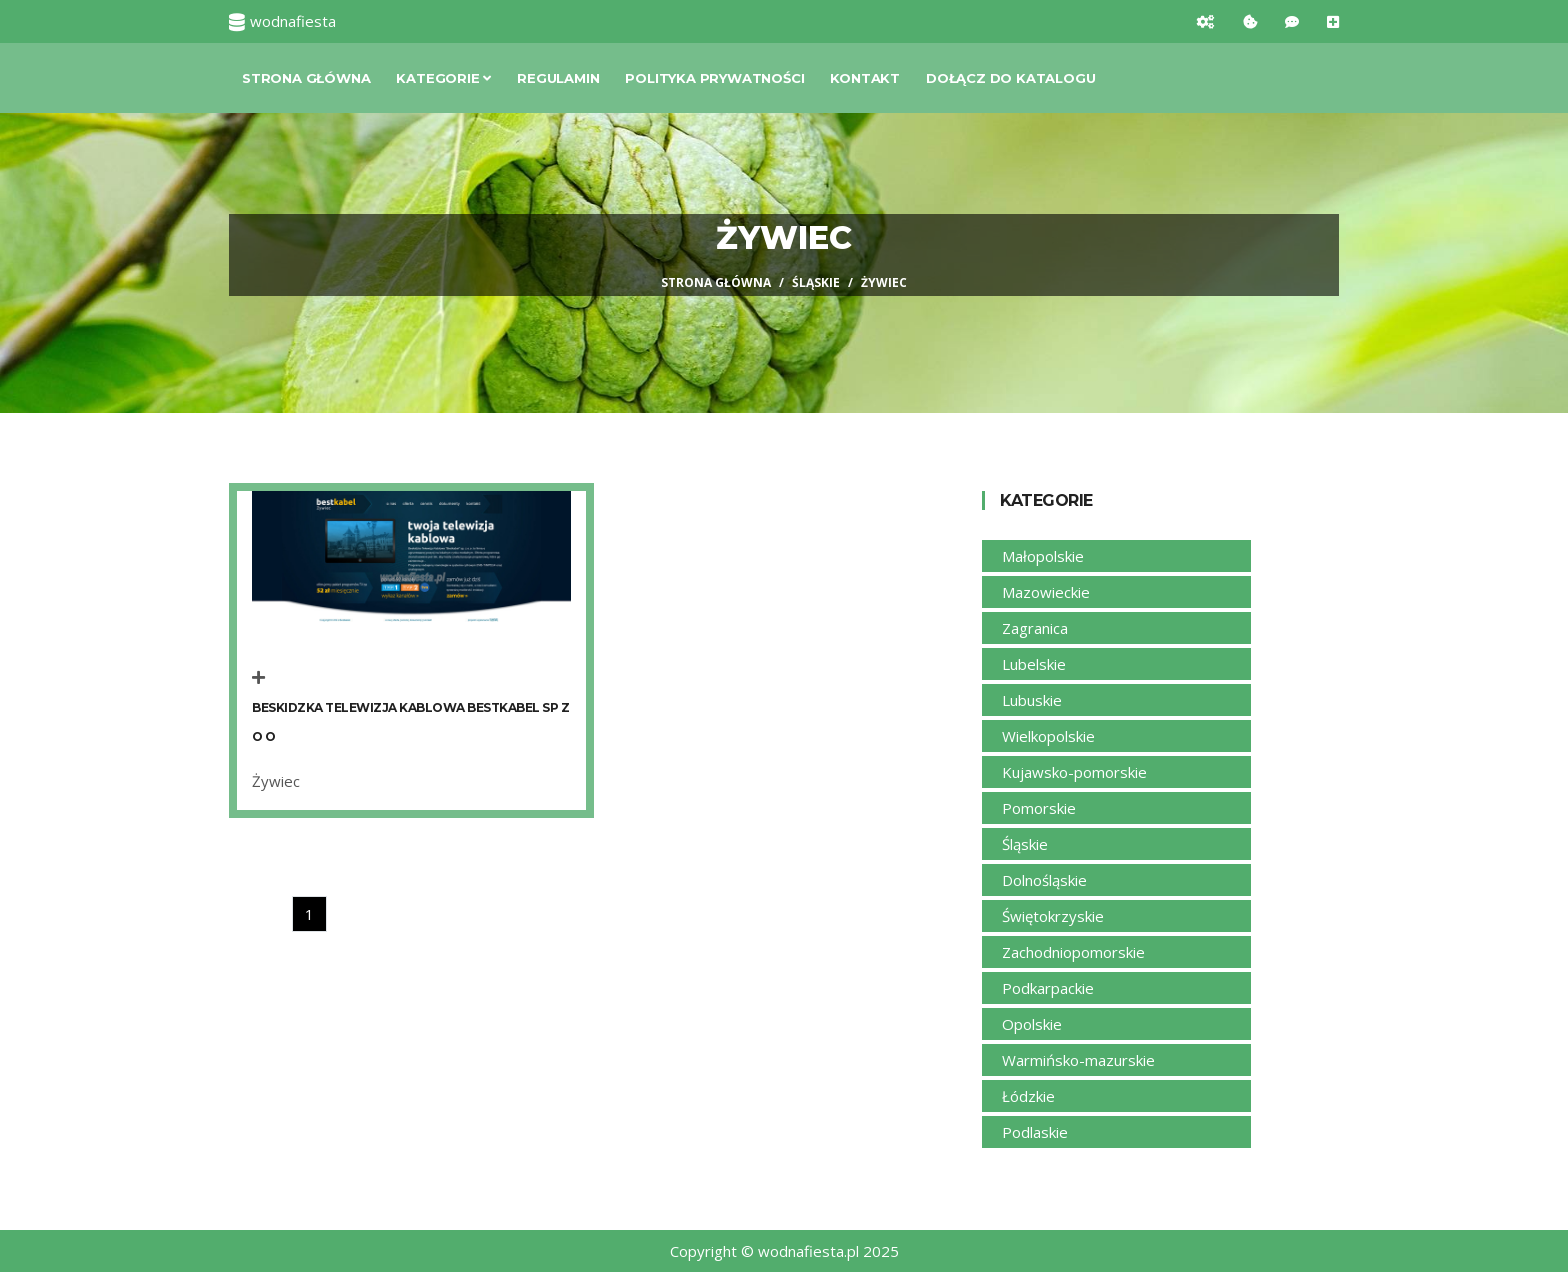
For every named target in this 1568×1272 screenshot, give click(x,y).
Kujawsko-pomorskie (1074, 772)
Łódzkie (1028, 1096)
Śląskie (816, 282)
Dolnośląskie (1044, 880)
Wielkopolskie (1048, 736)
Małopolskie (1043, 556)
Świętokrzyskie (1053, 916)
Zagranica (1035, 628)
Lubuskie (1032, 700)
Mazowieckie (1046, 592)
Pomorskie (1039, 808)
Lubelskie (1034, 664)
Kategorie (443, 78)
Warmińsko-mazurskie (1078, 1060)
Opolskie (1032, 1024)
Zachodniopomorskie (1073, 952)
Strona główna (306, 78)
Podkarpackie (1048, 988)
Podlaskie (1035, 1132)
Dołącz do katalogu (1010, 78)
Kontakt (865, 78)
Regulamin (558, 78)
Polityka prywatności (714, 78)
